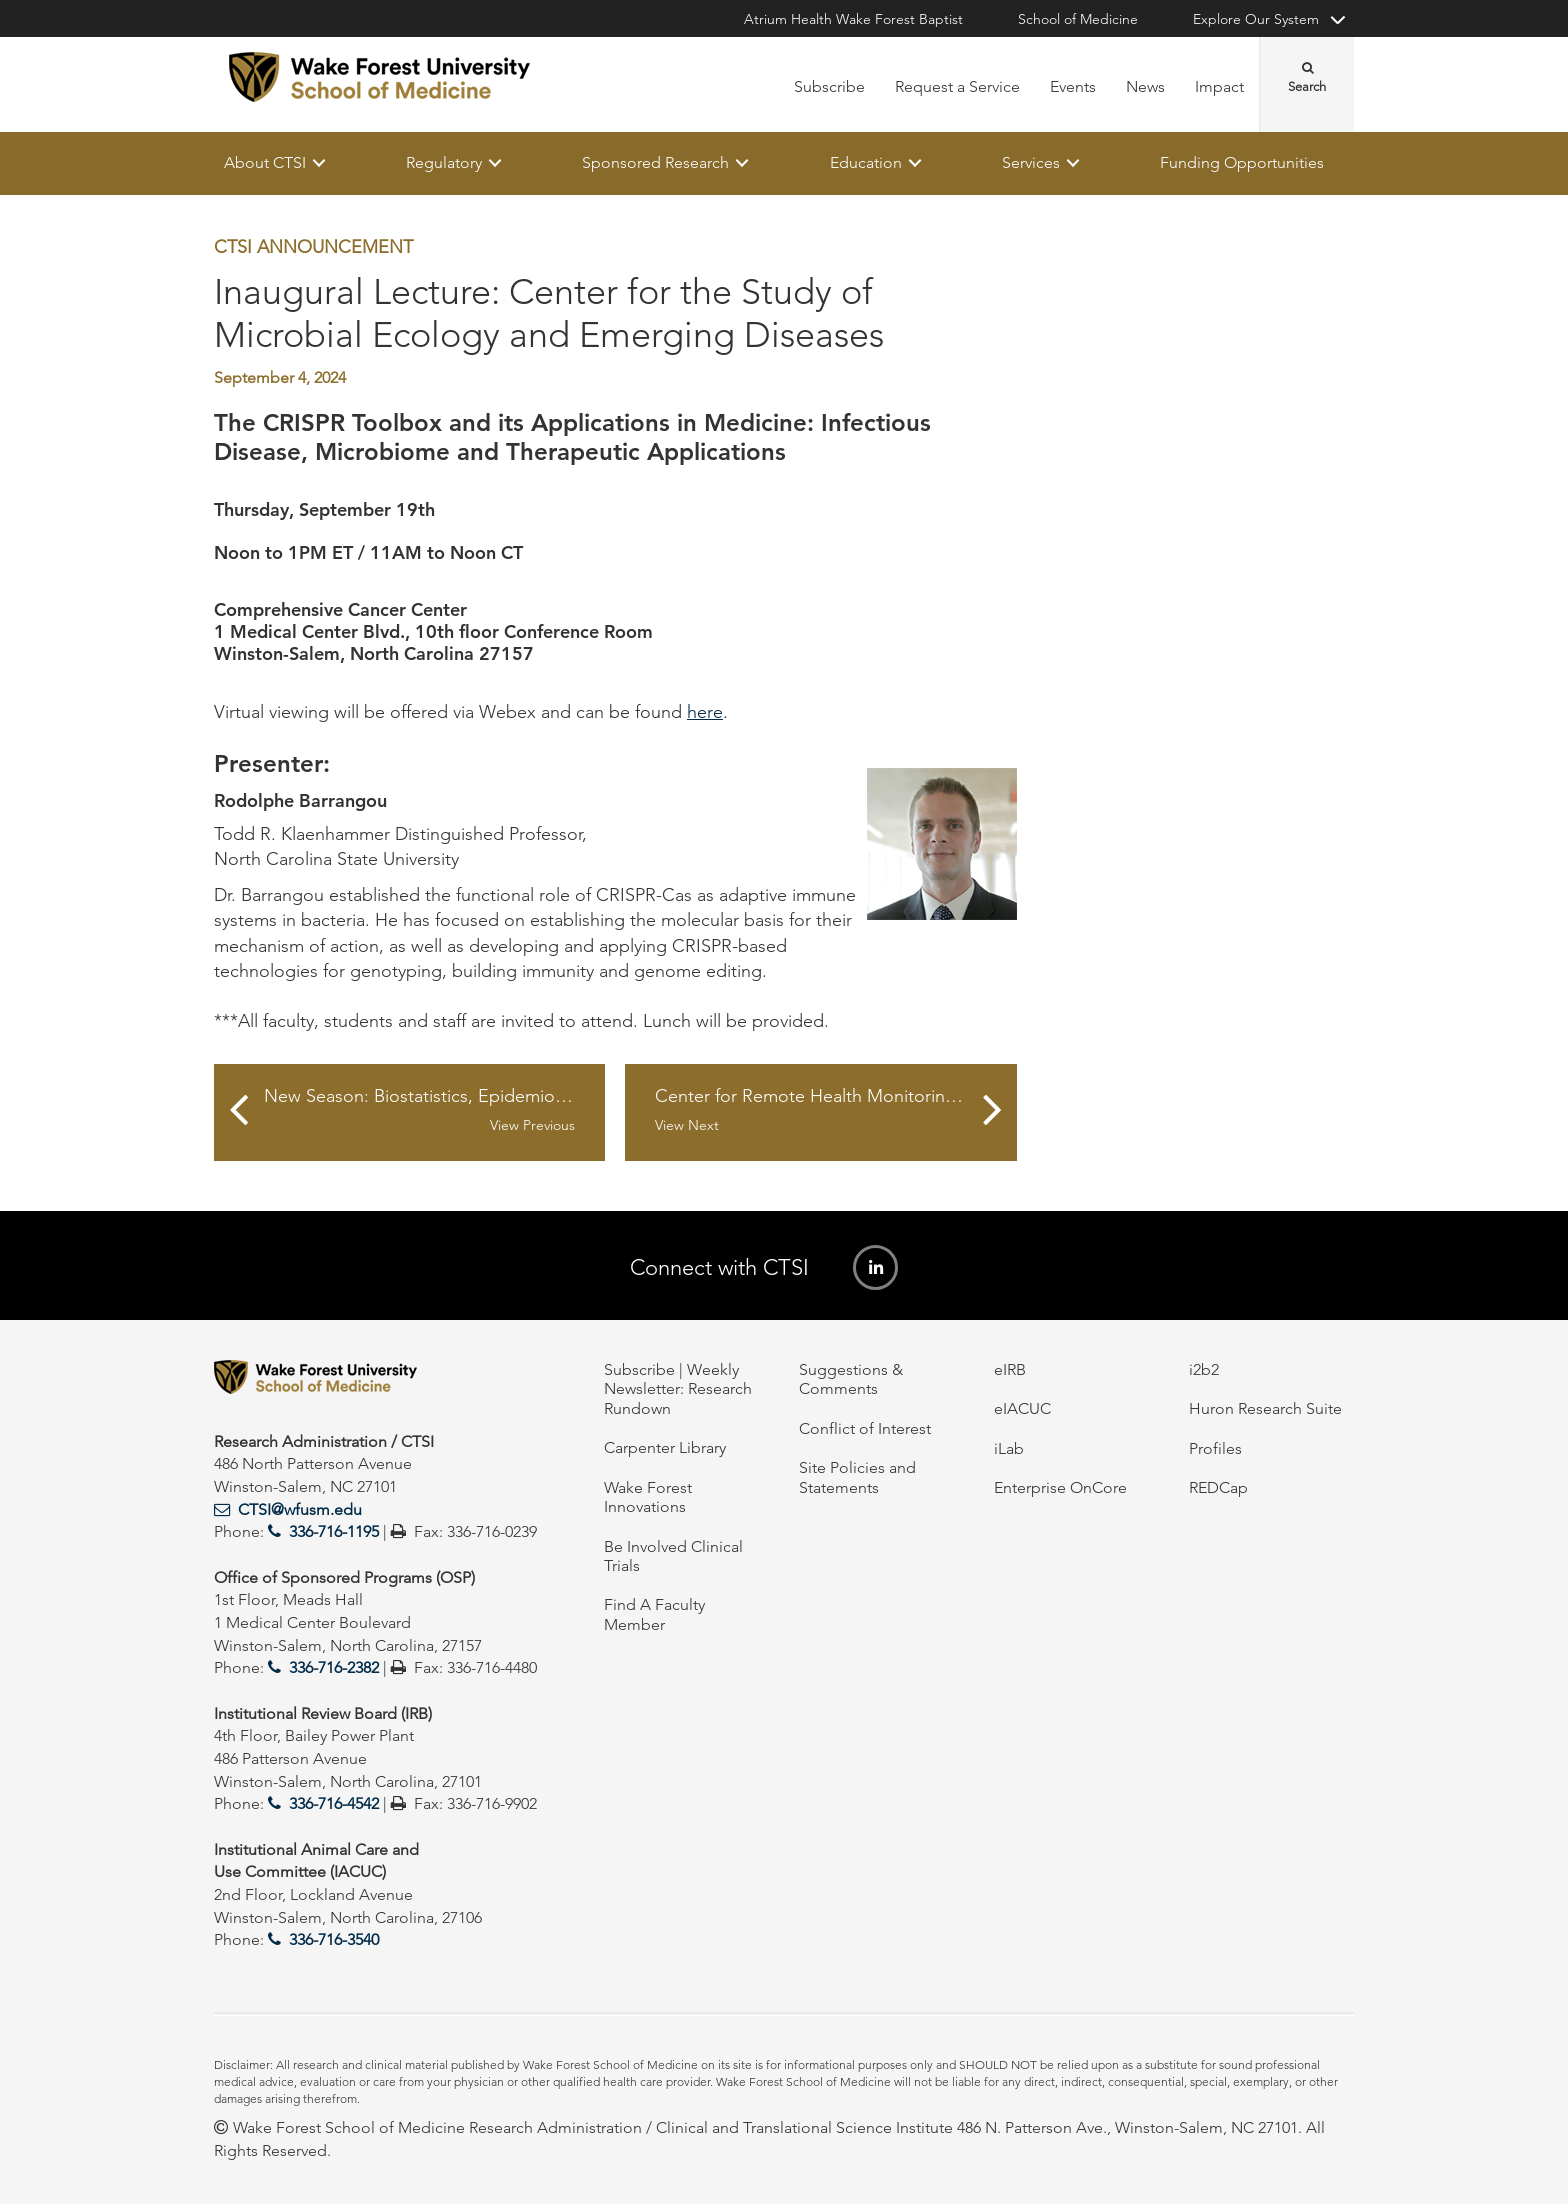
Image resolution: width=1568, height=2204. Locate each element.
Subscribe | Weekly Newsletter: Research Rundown (678, 1389)
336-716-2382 (334, 1667)
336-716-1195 (334, 1531)
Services (1031, 162)
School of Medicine (1078, 19)
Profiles (1215, 1448)
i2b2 (1204, 1369)
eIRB (1010, 1369)
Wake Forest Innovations (648, 1497)
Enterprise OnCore (1060, 1487)
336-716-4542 (334, 1803)
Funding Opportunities (1242, 162)
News (1145, 86)
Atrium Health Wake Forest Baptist (853, 19)
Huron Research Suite (1265, 1408)
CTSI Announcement (313, 247)
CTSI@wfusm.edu (300, 1509)
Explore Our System (1256, 19)
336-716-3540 (334, 1939)
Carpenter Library (665, 1447)
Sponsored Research (655, 162)
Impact (1219, 86)
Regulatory (444, 162)
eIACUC (1022, 1408)
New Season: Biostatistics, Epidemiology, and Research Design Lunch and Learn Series (434, 1111)
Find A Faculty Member (654, 1614)
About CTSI (265, 162)
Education (866, 162)
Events (1073, 86)
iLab (1009, 1448)
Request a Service (957, 86)
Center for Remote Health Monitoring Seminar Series (835, 1111)
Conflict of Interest (865, 1428)
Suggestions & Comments (851, 1379)
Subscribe (829, 86)
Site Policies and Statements (857, 1477)
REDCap (1218, 1487)
